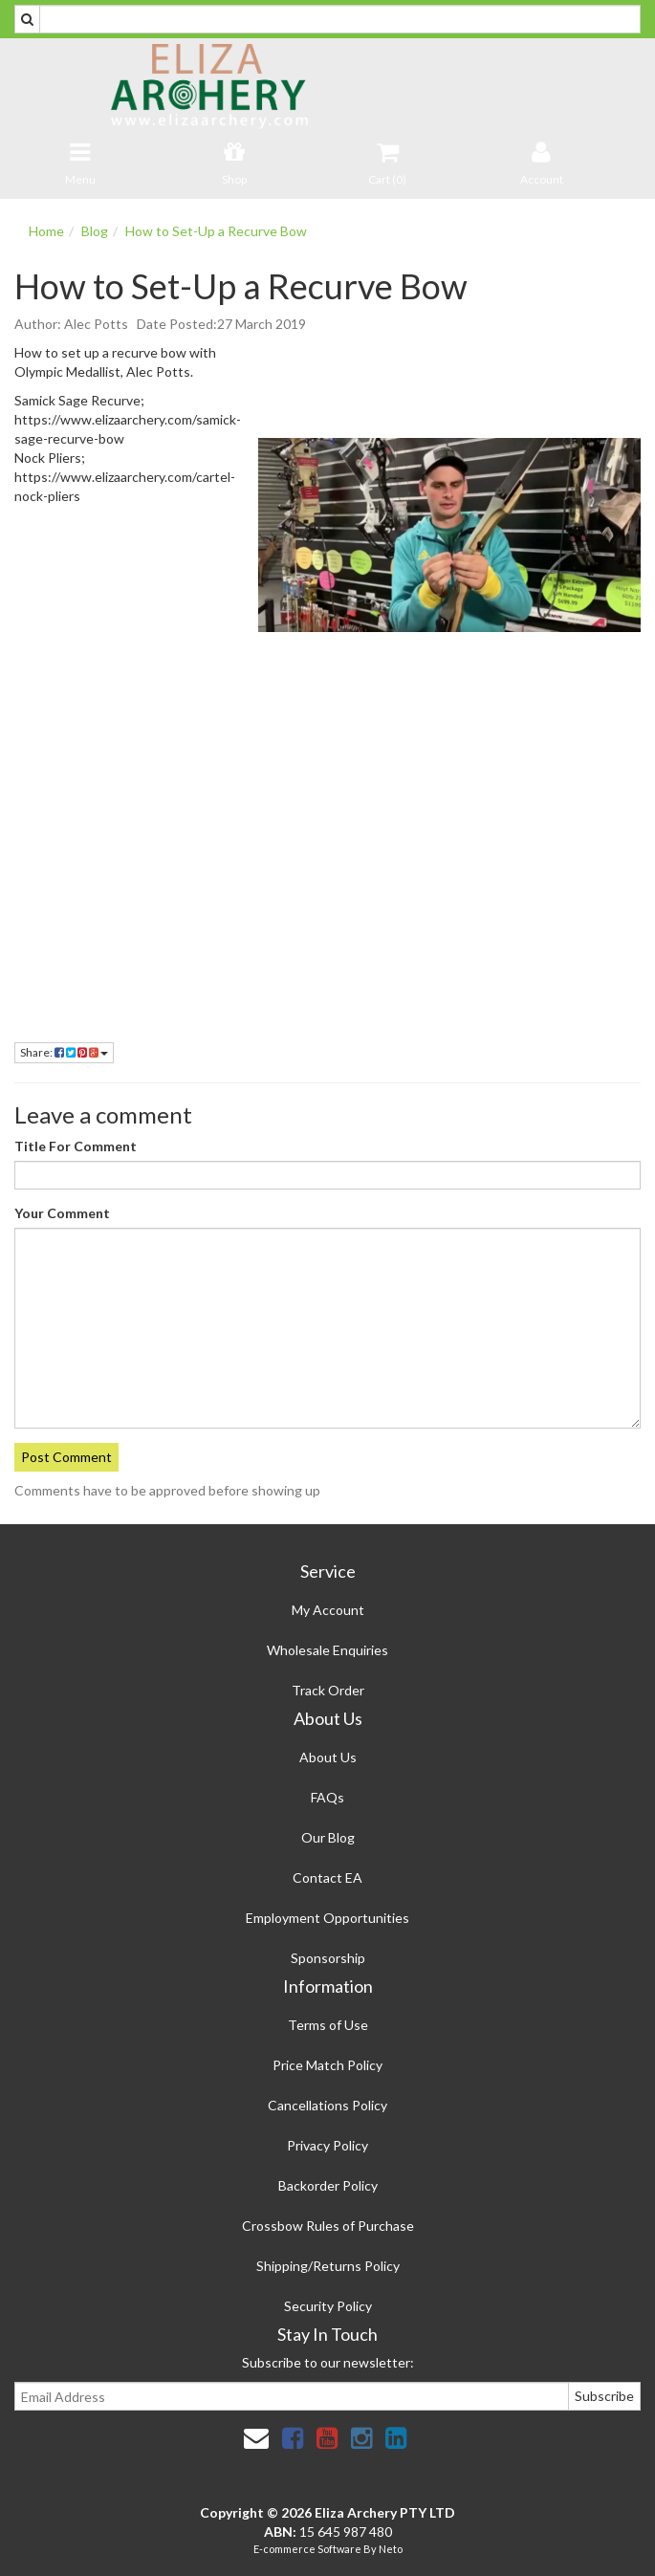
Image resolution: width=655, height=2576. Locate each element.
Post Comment (66, 1457)
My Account (328, 1610)
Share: (64, 1052)
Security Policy (328, 2306)
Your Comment (62, 1213)
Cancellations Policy (327, 2105)
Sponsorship (328, 1958)
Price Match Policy (327, 2065)
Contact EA (327, 1877)
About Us (328, 1757)
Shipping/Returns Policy (328, 2266)
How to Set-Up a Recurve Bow (216, 231)
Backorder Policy (328, 2185)
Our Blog (328, 1837)
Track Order (328, 1690)
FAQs (327, 1797)
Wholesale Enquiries (327, 1650)
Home (46, 231)
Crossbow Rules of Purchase (328, 2225)
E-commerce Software (307, 2549)
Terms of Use (328, 2025)
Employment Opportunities (327, 1918)
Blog (94, 231)
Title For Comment (75, 1146)
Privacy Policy (327, 2145)
